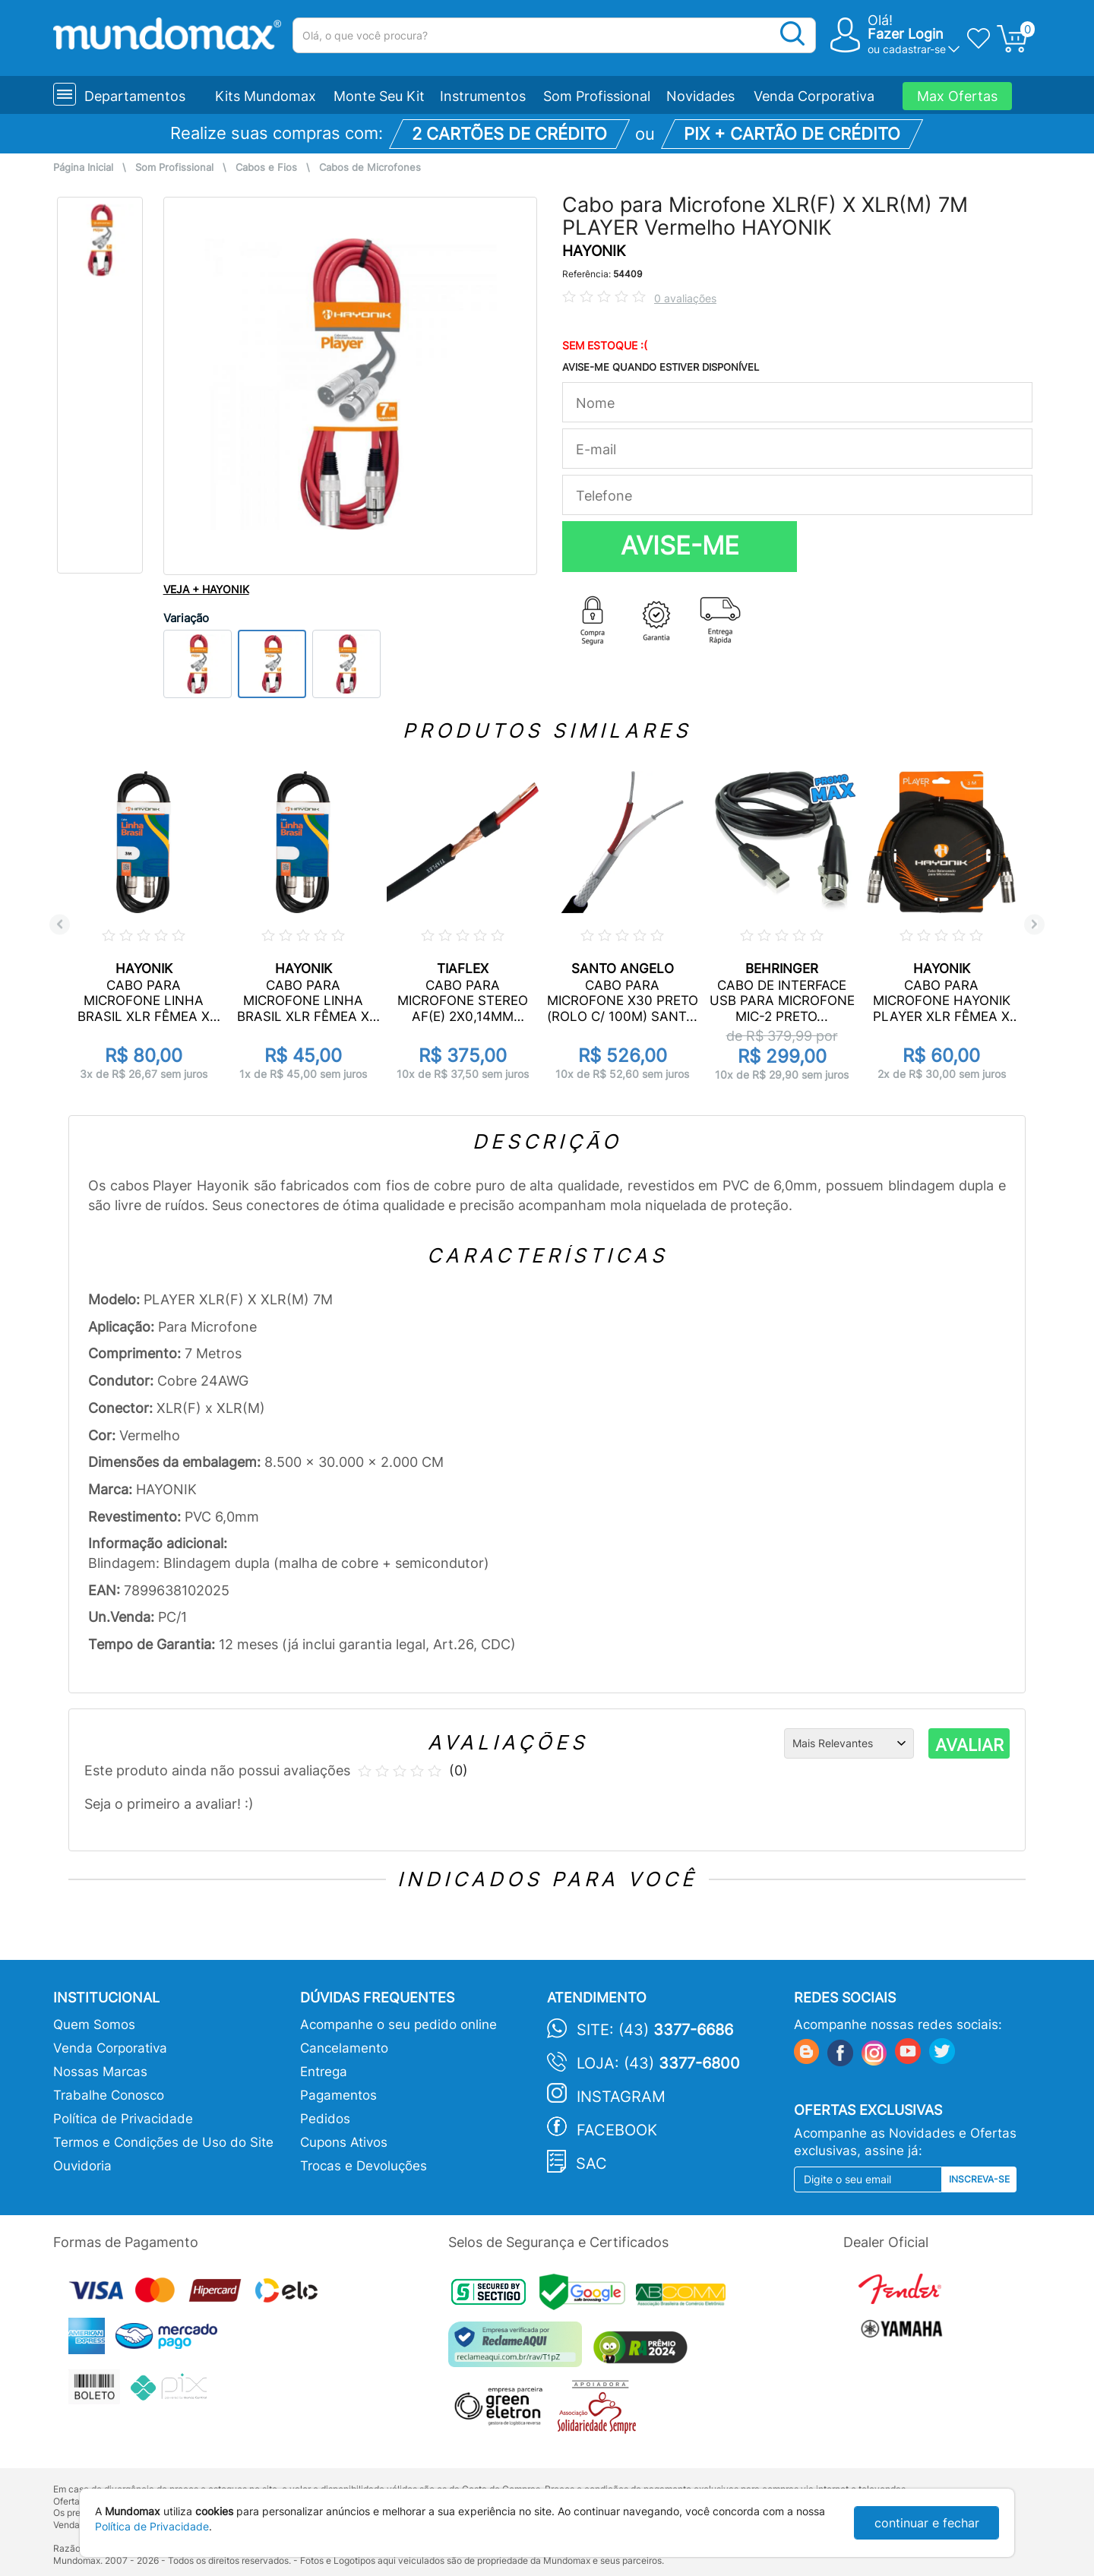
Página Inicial (83, 167)
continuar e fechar (926, 2522)
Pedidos (325, 2118)
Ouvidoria (82, 2165)
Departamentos (134, 96)
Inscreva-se (979, 2179)
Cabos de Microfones (370, 167)
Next (1034, 924)
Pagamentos (338, 2095)
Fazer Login (906, 34)
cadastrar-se (914, 49)
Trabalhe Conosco (108, 2095)
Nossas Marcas (100, 2071)
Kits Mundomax (265, 96)
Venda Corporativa (814, 96)
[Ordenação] (849, 1743)
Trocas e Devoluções (363, 2165)
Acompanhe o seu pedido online (398, 2024)
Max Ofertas (957, 96)
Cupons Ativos (343, 2142)
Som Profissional (596, 96)
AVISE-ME (680, 545)
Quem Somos (94, 2024)
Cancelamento (344, 2048)
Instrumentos (483, 96)
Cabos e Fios (266, 167)
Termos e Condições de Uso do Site (163, 2142)
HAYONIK (593, 251)
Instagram (621, 2097)
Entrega (323, 2071)
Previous (59, 924)
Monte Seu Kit (379, 96)
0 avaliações (685, 298)
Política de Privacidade (123, 2118)
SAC (591, 2163)
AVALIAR (969, 1745)
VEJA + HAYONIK (206, 589)
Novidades (700, 96)
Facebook (617, 2130)
